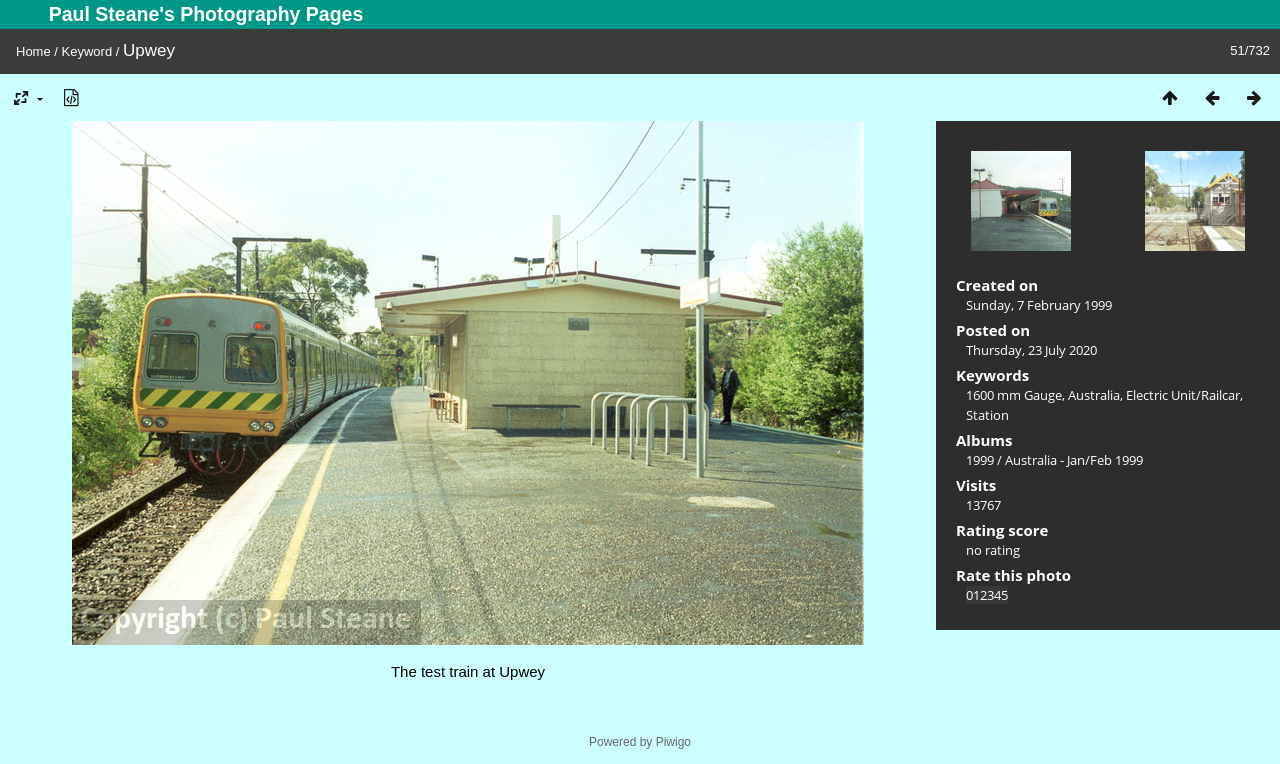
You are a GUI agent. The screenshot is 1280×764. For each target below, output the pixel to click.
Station (987, 415)
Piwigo (673, 742)
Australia (1094, 395)
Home (33, 51)
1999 (980, 460)
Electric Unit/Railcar (1183, 395)
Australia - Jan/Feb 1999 (1074, 460)
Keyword (87, 51)
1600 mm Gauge (1014, 395)
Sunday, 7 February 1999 (1039, 305)
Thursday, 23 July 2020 (1031, 350)
